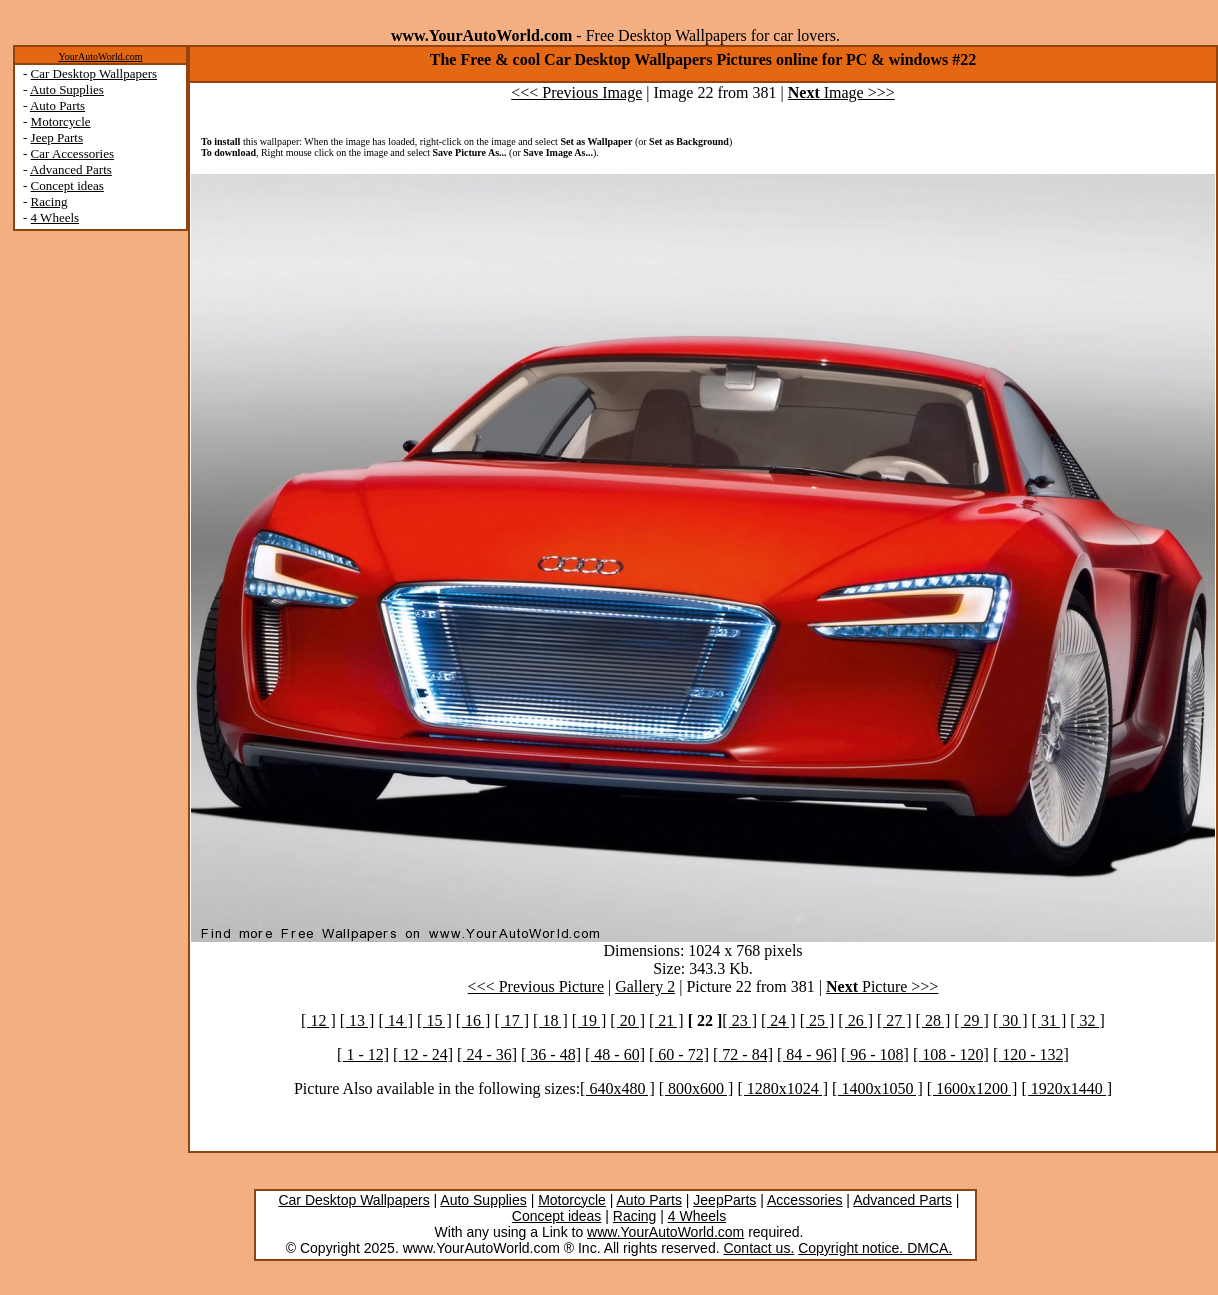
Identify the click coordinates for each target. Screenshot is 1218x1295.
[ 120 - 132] (1031, 1054)
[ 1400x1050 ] (877, 1088)
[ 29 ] (971, 1020)
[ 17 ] (511, 1020)
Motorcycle (61, 121)
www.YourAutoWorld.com (665, 1232)
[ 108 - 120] (951, 1054)
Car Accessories (72, 153)
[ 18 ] (550, 1020)
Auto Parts (57, 105)
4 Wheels (55, 217)
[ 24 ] (778, 1020)
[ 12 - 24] (423, 1054)
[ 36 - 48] (551, 1054)
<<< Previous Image (576, 92)
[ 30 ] (1010, 1020)
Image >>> (841, 92)
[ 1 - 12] (363, 1054)
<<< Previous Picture (536, 986)
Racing (49, 201)
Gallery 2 (645, 986)
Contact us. (758, 1248)
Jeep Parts (57, 137)
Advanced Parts (71, 169)
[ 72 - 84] (743, 1054)
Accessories (804, 1200)
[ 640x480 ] (617, 1088)
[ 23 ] (739, 1020)
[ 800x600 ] (696, 1088)
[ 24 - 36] (487, 1054)
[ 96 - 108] (875, 1054)
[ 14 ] (395, 1020)
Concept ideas (67, 185)
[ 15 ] (434, 1020)
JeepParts (724, 1200)
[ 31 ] (1049, 1020)
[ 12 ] (318, 1020)
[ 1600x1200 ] (972, 1088)
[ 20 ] (627, 1020)
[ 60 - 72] (679, 1054)
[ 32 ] (1087, 1020)
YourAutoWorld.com (100, 56)
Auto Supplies (67, 89)
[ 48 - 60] (615, 1054)
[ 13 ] (357, 1020)
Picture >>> (882, 986)
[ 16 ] (473, 1020)
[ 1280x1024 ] (782, 1088)
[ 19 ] (589, 1020)
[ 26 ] (855, 1020)
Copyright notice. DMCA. (875, 1248)
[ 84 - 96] (807, 1054)
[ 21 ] (666, 1020)
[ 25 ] (817, 1020)
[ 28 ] (933, 1020)
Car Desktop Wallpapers (94, 73)
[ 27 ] (894, 1020)
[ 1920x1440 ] (1066, 1088)
